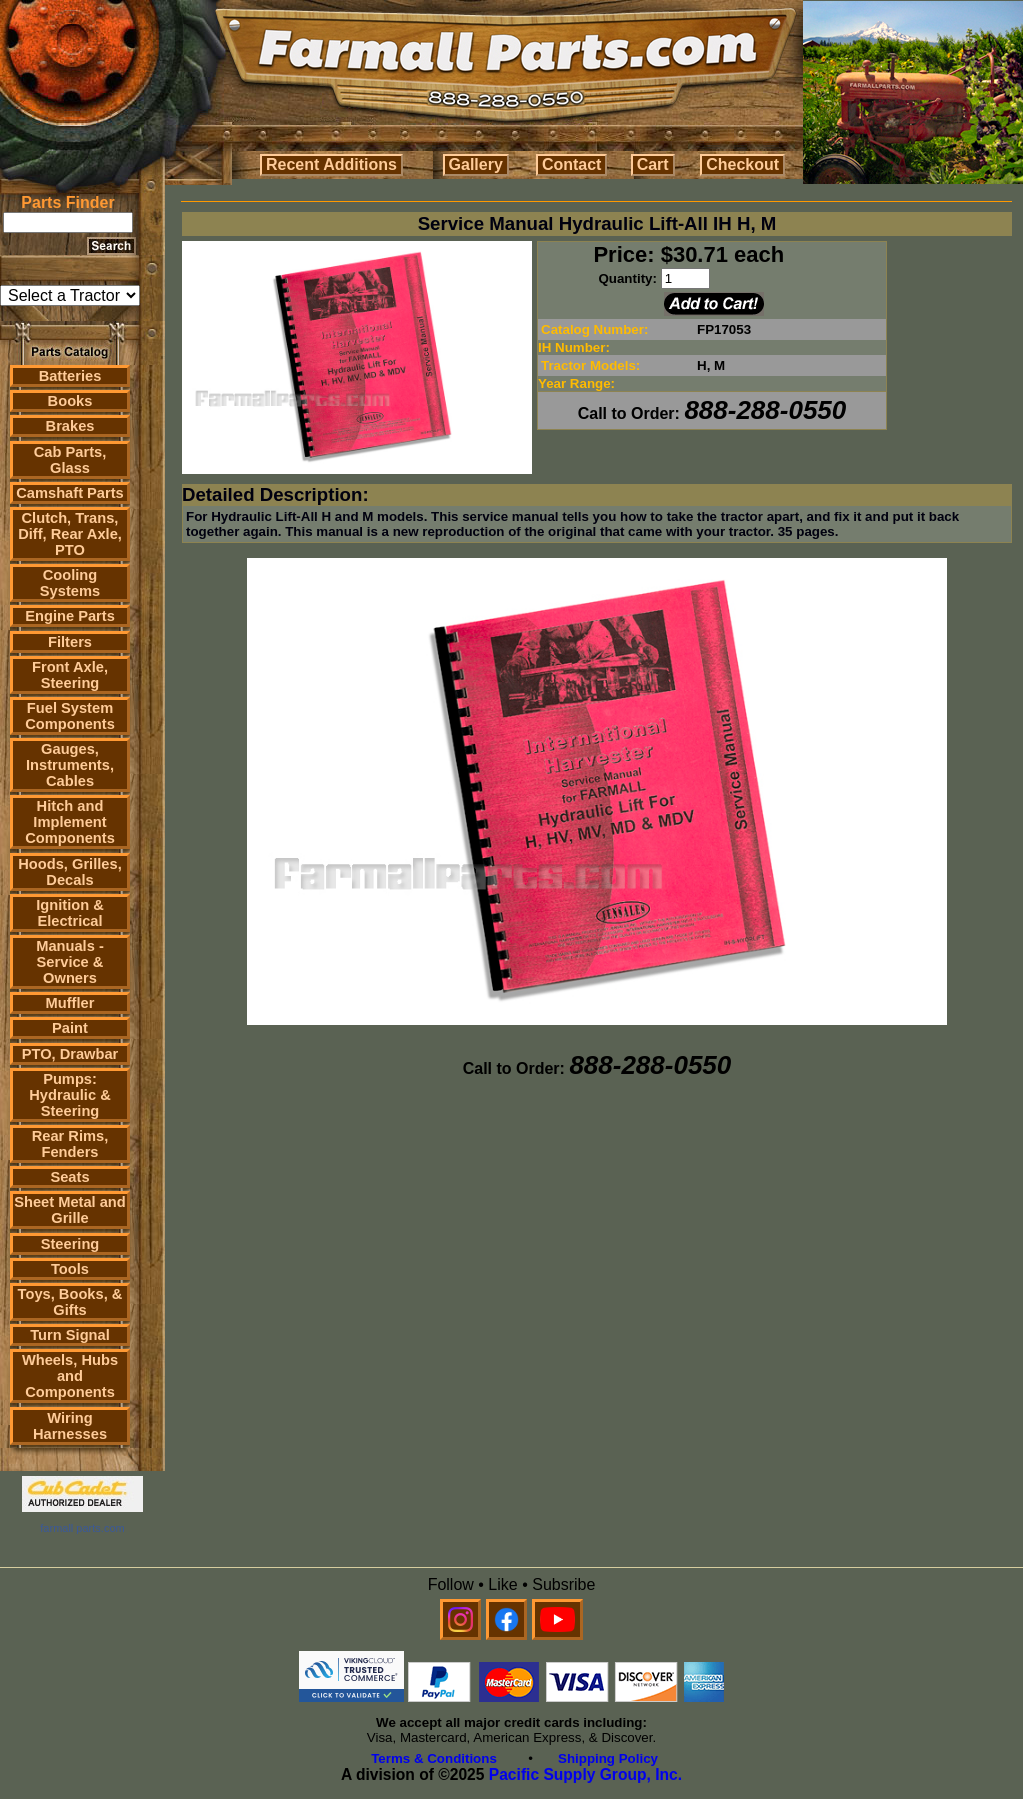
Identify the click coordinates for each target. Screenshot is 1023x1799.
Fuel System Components (70, 716)
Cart (653, 164)
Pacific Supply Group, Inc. (585, 1774)
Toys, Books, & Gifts (70, 1302)
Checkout (742, 164)
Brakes (70, 426)
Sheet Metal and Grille (70, 1210)
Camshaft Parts (70, 493)
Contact (572, 164)
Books (70, 401)
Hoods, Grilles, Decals (69, 872)
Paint (70, 1028)
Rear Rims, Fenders (70, 1144)
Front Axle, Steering (70, 675)
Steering (70, 1244)
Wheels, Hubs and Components (70, 1376)
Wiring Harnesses (70, 1426)
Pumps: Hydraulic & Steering (69, 1095)
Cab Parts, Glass (70, 460)
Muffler (70, 1003)
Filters (70, 642)
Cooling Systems (70, 583)
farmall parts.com (82, 1528)
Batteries (70, 376)
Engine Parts (70, 616)
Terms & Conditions (434, 1758)
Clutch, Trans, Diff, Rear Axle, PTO (70, 534)
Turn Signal (70, 1335)
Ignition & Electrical (70, 913)
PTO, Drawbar (70, 1054)
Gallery (476, 164)
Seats (69, 1177)
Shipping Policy (608, 1758)
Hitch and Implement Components (70, 822)
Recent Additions (331, 164)
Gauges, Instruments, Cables (70, 765)
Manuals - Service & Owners (70, 962)
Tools (70, 1269)
